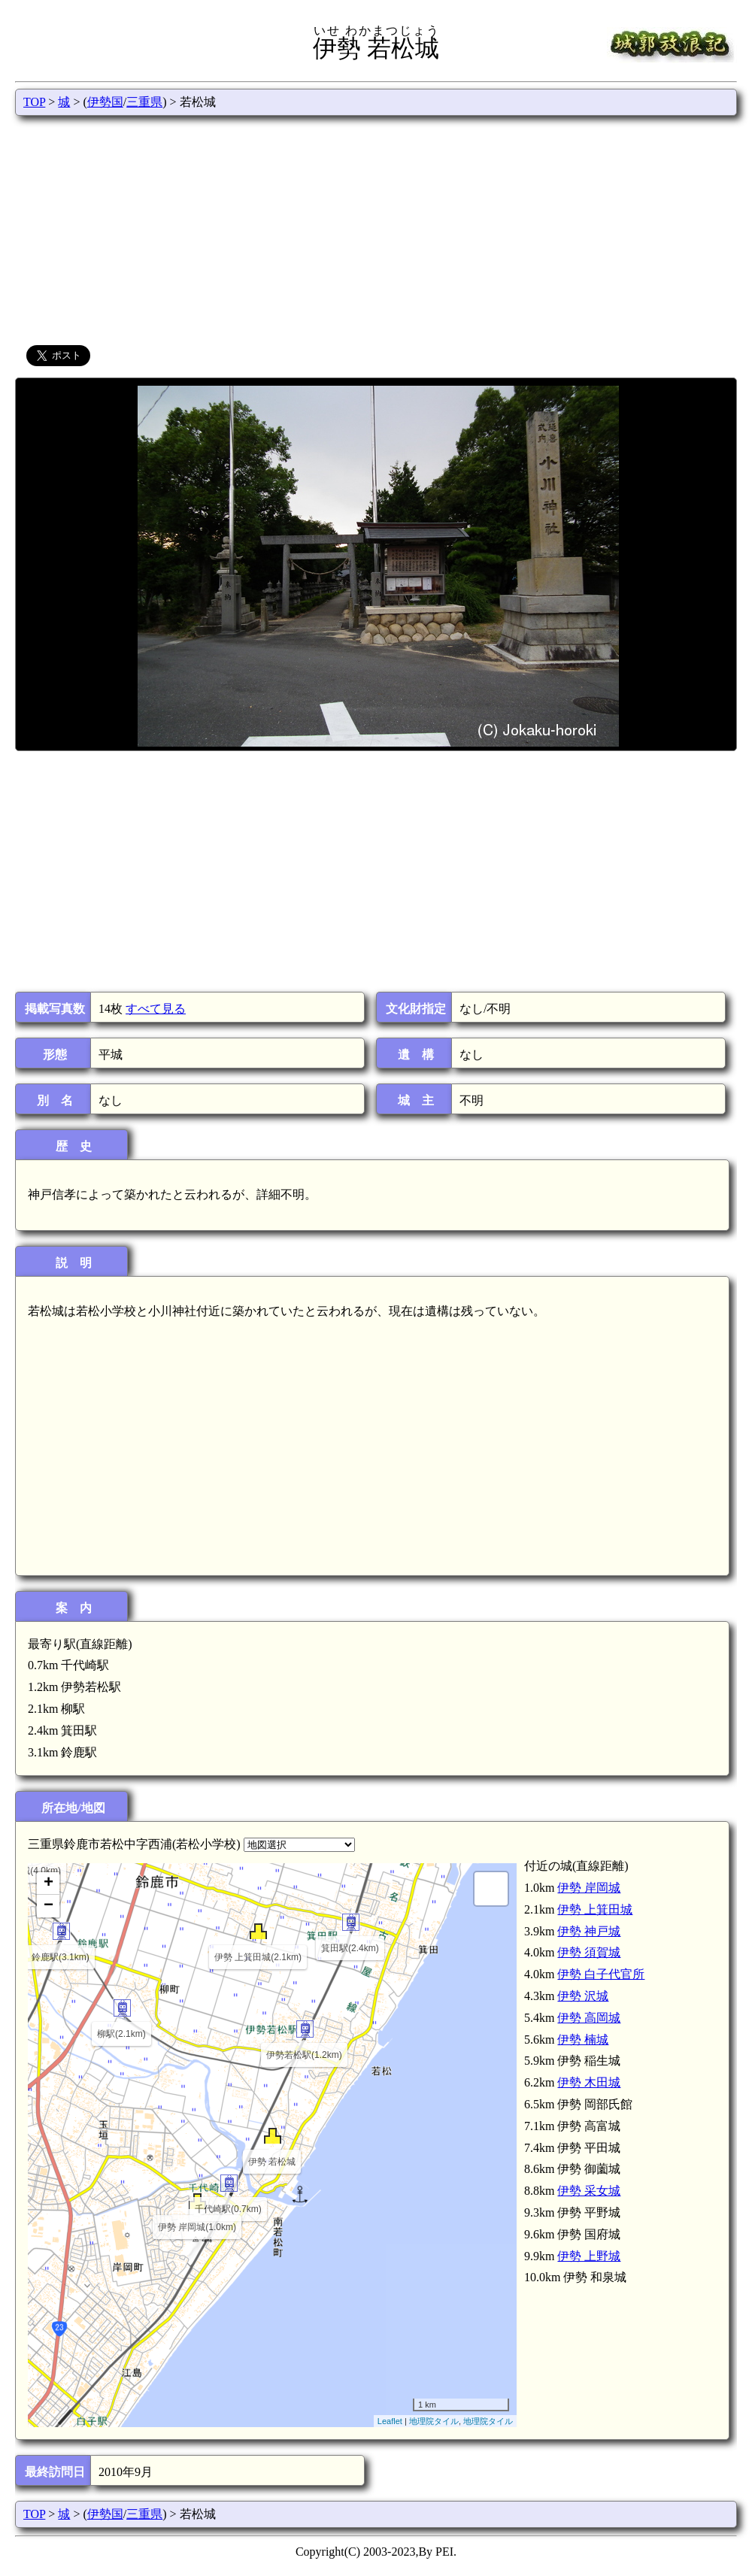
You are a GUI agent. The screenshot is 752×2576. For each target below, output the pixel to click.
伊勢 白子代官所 (600, 1974)
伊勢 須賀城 (588, 1952)
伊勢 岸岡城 (588, 1887)
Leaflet (390, 2421)
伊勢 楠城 (582, 2039)
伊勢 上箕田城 (594, 1909)
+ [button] (48, 1883)
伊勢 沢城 (582, 1996)
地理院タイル (434, 2421)
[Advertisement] (376, 228)
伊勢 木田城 (588, 2082)
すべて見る (156, 1008)
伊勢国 (105, 101)
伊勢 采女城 (588, 2190)
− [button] (48, 1906)
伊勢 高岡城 (588, 2017)
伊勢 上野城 (588, 2256)
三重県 (144, 101)
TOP (34, 101)
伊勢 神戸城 (588, 1931)
